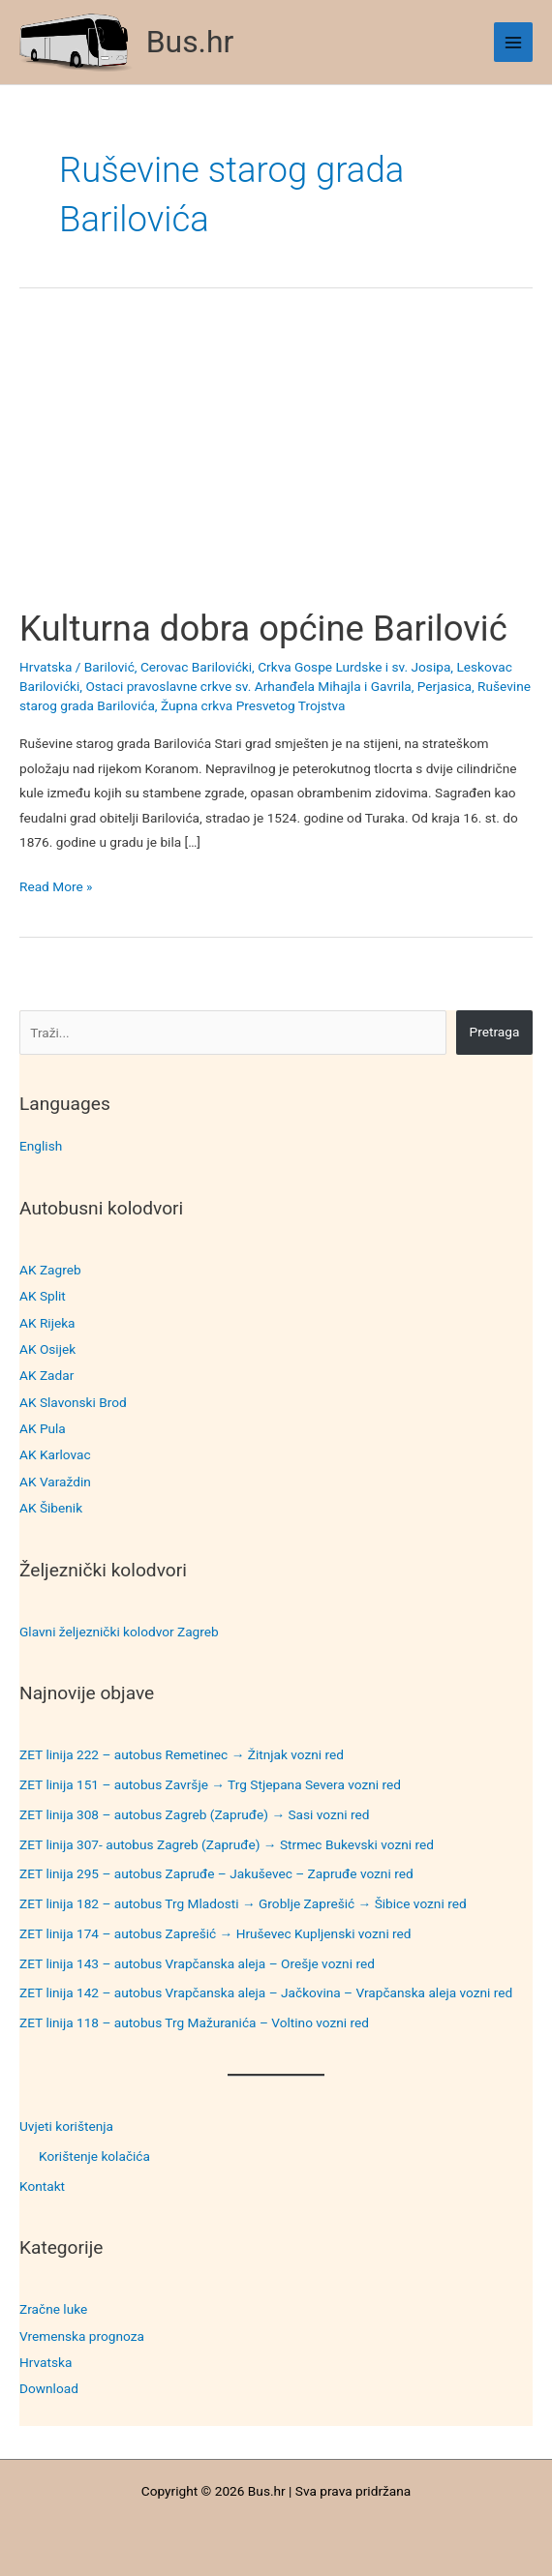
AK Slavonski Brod (73, 1402)
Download (48, 2388)
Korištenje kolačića (94, 2156)
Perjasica (444, 686)
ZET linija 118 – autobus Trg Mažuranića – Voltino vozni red (194, 2022)
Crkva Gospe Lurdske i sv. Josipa (354, 666)
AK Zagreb (50, 1269)
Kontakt (42, 2186)
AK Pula (42, 1428)
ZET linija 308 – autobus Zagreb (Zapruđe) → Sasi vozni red (194, 1814)
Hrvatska (45, 2362)
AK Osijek (47, 1349)
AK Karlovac (55, 1454)
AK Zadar (46, 1375)
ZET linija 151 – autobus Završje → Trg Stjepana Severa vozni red (210, 1784)
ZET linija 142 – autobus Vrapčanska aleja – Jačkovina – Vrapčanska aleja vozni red (265, 1992)
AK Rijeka (47, 1323)
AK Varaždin (55, 1481)
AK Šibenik (50, 1507)
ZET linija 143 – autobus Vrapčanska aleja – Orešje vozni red (197, 1963)
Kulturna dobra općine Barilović (263, 628)
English (40, 1145)
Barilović (109, 666)
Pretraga (495, 1031)
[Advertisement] (276, 464)
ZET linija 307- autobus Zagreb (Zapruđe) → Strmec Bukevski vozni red (226, 1844)
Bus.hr (190, 41)
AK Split (42, 1295)
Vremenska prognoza (81, 2336)
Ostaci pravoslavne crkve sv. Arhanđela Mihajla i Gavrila (248, 686)
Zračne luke (53, 2309)
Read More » (56, 887)
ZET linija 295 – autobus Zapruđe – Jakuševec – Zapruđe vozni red (216, 1873)
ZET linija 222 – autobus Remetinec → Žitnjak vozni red (181, 1754)
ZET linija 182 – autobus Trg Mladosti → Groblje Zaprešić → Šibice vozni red (243, 1903)
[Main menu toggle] (514, 42)
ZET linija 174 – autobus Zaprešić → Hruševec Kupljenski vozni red (215, 1933)
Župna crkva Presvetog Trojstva (253, 705)
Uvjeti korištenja (66, 2126)
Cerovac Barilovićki (196, 666)
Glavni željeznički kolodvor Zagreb (119, 1631)
